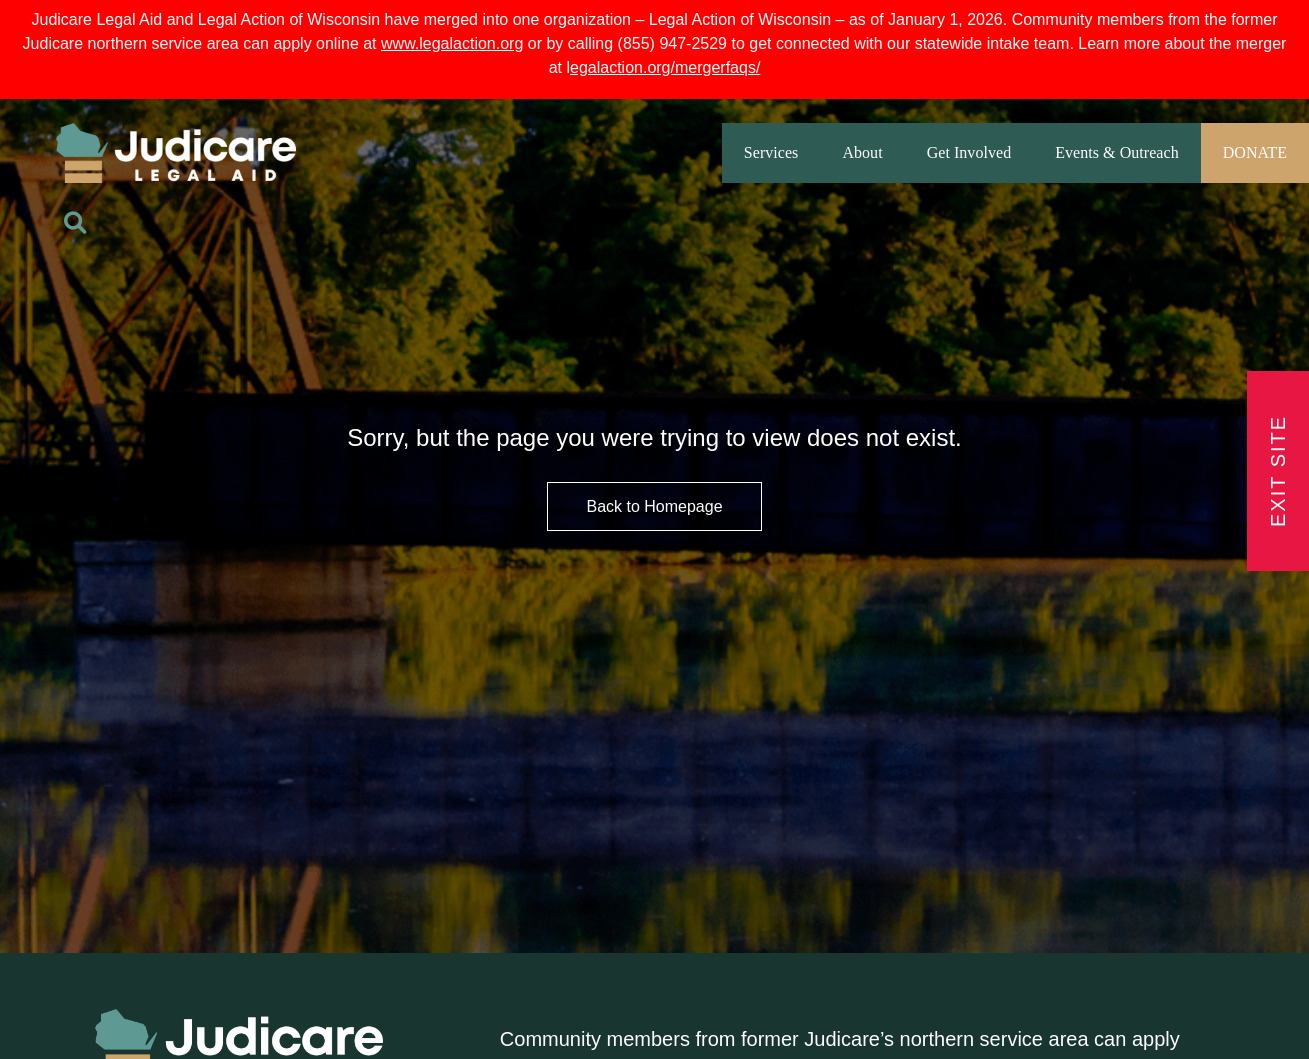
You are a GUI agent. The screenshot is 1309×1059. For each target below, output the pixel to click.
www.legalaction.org (452, 43)
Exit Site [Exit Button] (1278, 471)
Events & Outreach (1116, 152)
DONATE (1255, 152)
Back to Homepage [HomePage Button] (654, 506)
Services (771, 152)
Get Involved (969, 152)
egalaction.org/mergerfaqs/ (665, 67)
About (862, 152)
